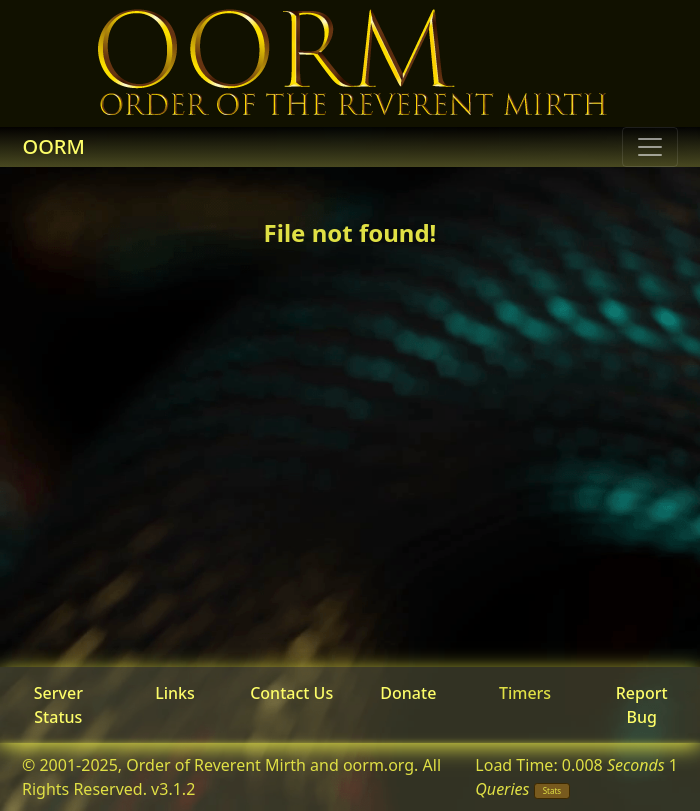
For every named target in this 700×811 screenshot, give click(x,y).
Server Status (58, 705)
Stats (552, 790)
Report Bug (642, 705)
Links (175, 693)
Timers (525, 693)
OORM (54, 146)
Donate (408, 693)
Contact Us (291, 693)
